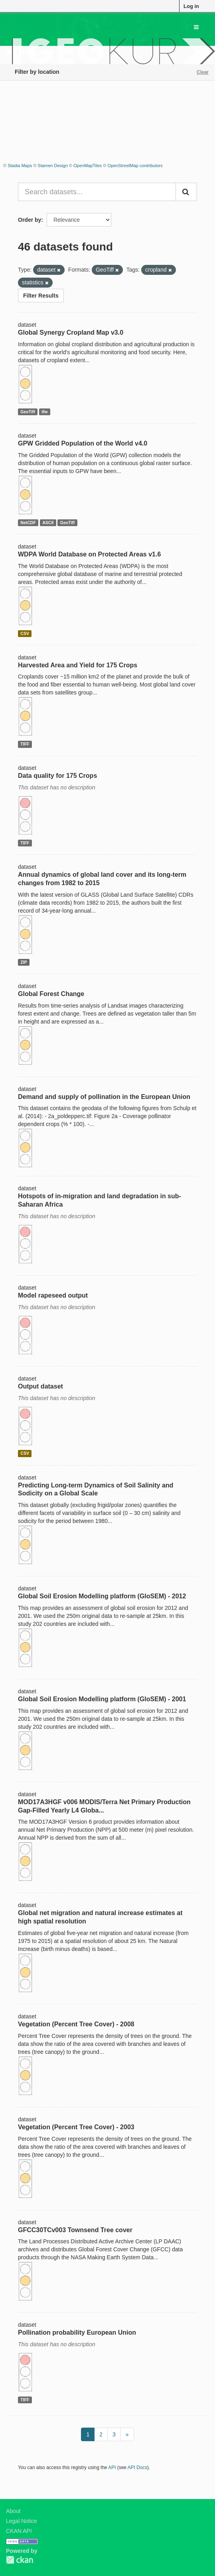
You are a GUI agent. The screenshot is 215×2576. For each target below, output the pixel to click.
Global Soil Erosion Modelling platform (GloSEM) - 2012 (102, 1596)
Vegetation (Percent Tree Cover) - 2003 (76, 2127)
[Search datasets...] (97, 192)
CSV (24, 633)
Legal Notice (21, 2521)
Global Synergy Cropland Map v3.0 (70, 332)
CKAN (19, 2560)
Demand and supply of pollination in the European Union (104, 1096)
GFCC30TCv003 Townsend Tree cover (75, 2230)
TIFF (24, 744)
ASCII (47, 522)
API (112, 2467)
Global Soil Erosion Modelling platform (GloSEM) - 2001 (102, 1699)
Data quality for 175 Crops (57, 775)
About (13, 2511)
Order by (29, 220)
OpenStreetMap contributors (134, 165)
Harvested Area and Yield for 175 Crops (77, 665)
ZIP (23, 962)
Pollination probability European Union (77, 2332)
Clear (203, 72)
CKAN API (19, 2531)
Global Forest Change (51, 993)
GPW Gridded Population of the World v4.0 (82, 443)
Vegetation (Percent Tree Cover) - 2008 (76, 2024)
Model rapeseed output (53, 1295)
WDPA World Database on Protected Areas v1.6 (89, 554)
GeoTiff (27, 411)
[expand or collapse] (196, 27)
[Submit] (186, 192)
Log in (191, 6)
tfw (44, 411)
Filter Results (41, 295)
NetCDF (28, 522)
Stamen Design (53, 165)
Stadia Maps (20, 165)
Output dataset (40, 1386)
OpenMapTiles (87, 165)
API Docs (138, 2467)
